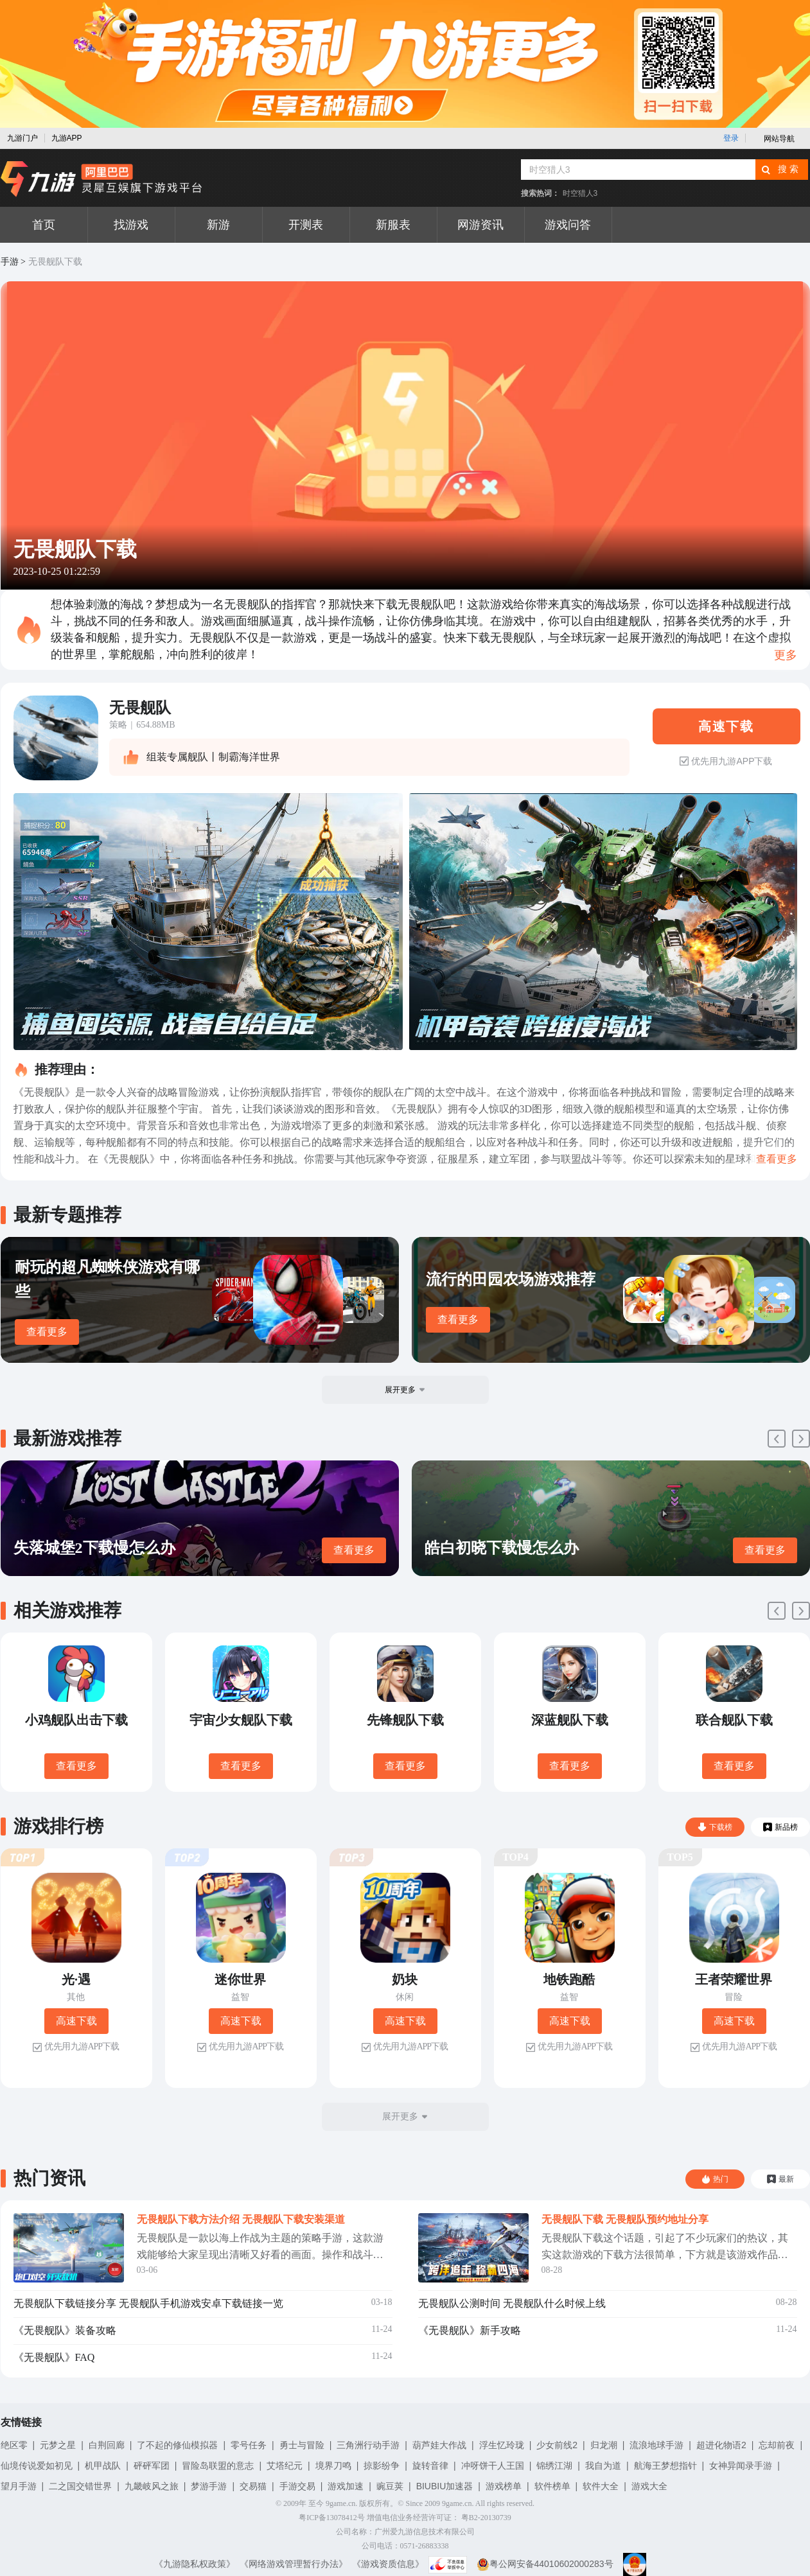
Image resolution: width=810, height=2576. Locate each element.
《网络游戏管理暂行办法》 (294, 2564)
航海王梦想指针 (665, 2465)
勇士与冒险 (301, 2445)
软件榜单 (552, 2486)
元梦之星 (58, 2445)
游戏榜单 (504, 2486)
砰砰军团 (152, 2465)
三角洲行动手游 (368, 2445)
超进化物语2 (721, 2445)
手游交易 (297, 2486)
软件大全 (601, 2486)
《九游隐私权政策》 (194, 2564)
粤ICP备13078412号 (332, 2517)
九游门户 (22, 138)
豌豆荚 (389, 2486)
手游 (10, 262)
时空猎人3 (580, 193)
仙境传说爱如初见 (37, 2465)
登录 (731, 138)
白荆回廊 (107, 2445)
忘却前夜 (777, 2445)
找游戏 (131, 224)
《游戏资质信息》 (388, 2564)
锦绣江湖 (554, 2465)
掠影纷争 (382, 2465)
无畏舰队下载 (55, 262)
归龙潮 (603, 2445)
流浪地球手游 (656, 2445)
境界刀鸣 (333, 2465)
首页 (43, 224)
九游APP (66, 138)
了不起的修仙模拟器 (177, 2445)
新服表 (393, 224)
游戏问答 (568, 224)
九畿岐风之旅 (152, 2486)
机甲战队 (103, 2465)
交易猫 (253, 2486)
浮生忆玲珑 (501, 2445)
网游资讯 (480, 224)
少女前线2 (556, 2445)
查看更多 (46, 1331)
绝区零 (14, 2445)
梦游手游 (209, 2486)
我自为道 (603, 2465)
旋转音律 (430, 2465)
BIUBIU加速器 (444, 2486)
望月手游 (19, 2486)
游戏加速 (346, 2486)
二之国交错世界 (80, 2486)
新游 (218, 224)
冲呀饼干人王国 (492, 2465)
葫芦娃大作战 (439, 2445)
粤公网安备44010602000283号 (545, 2564)
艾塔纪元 (285, 2465)
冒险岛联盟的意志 (218, 2465)
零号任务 (249, 2445)
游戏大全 (649, 2486)
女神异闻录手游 (740, 2465)
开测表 (305, 224)
